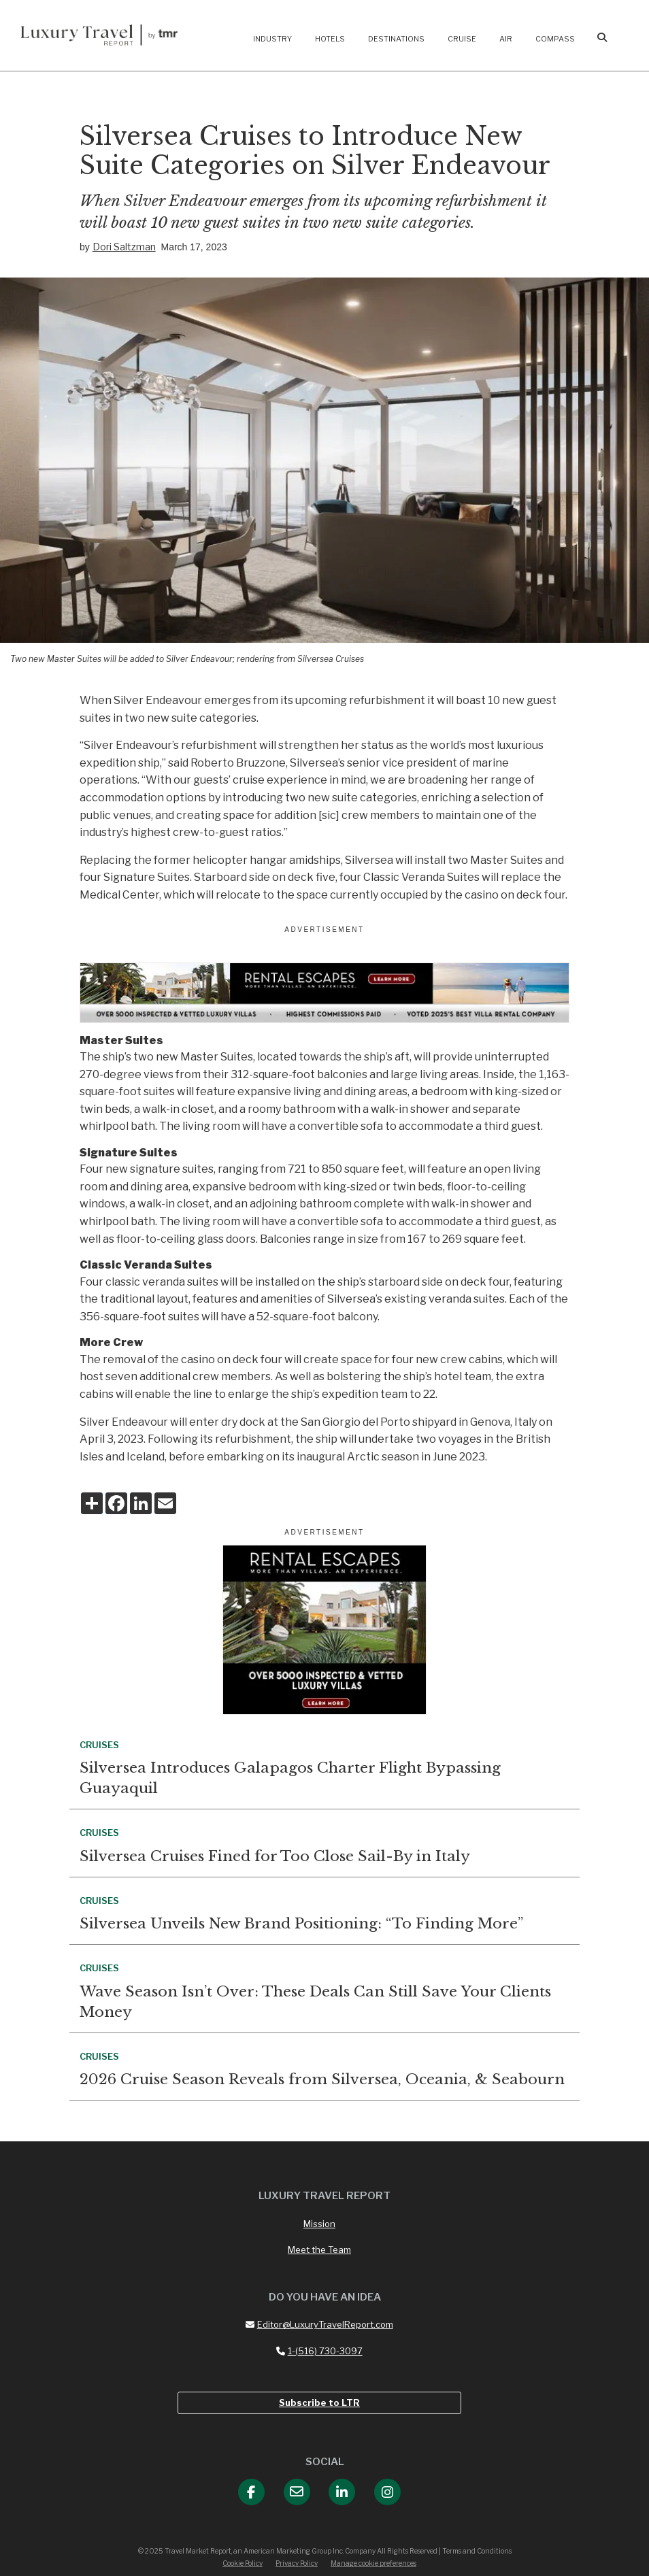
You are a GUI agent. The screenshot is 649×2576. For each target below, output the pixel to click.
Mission (319, 2223)
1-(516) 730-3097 (319, 2350)
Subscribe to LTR (319, 2402)
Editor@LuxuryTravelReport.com (319, 2324)
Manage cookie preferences (373, 2563)
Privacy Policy (297, 2563)
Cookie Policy (242, 2563)
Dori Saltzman (124, 246)
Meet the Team (319, 2249)
